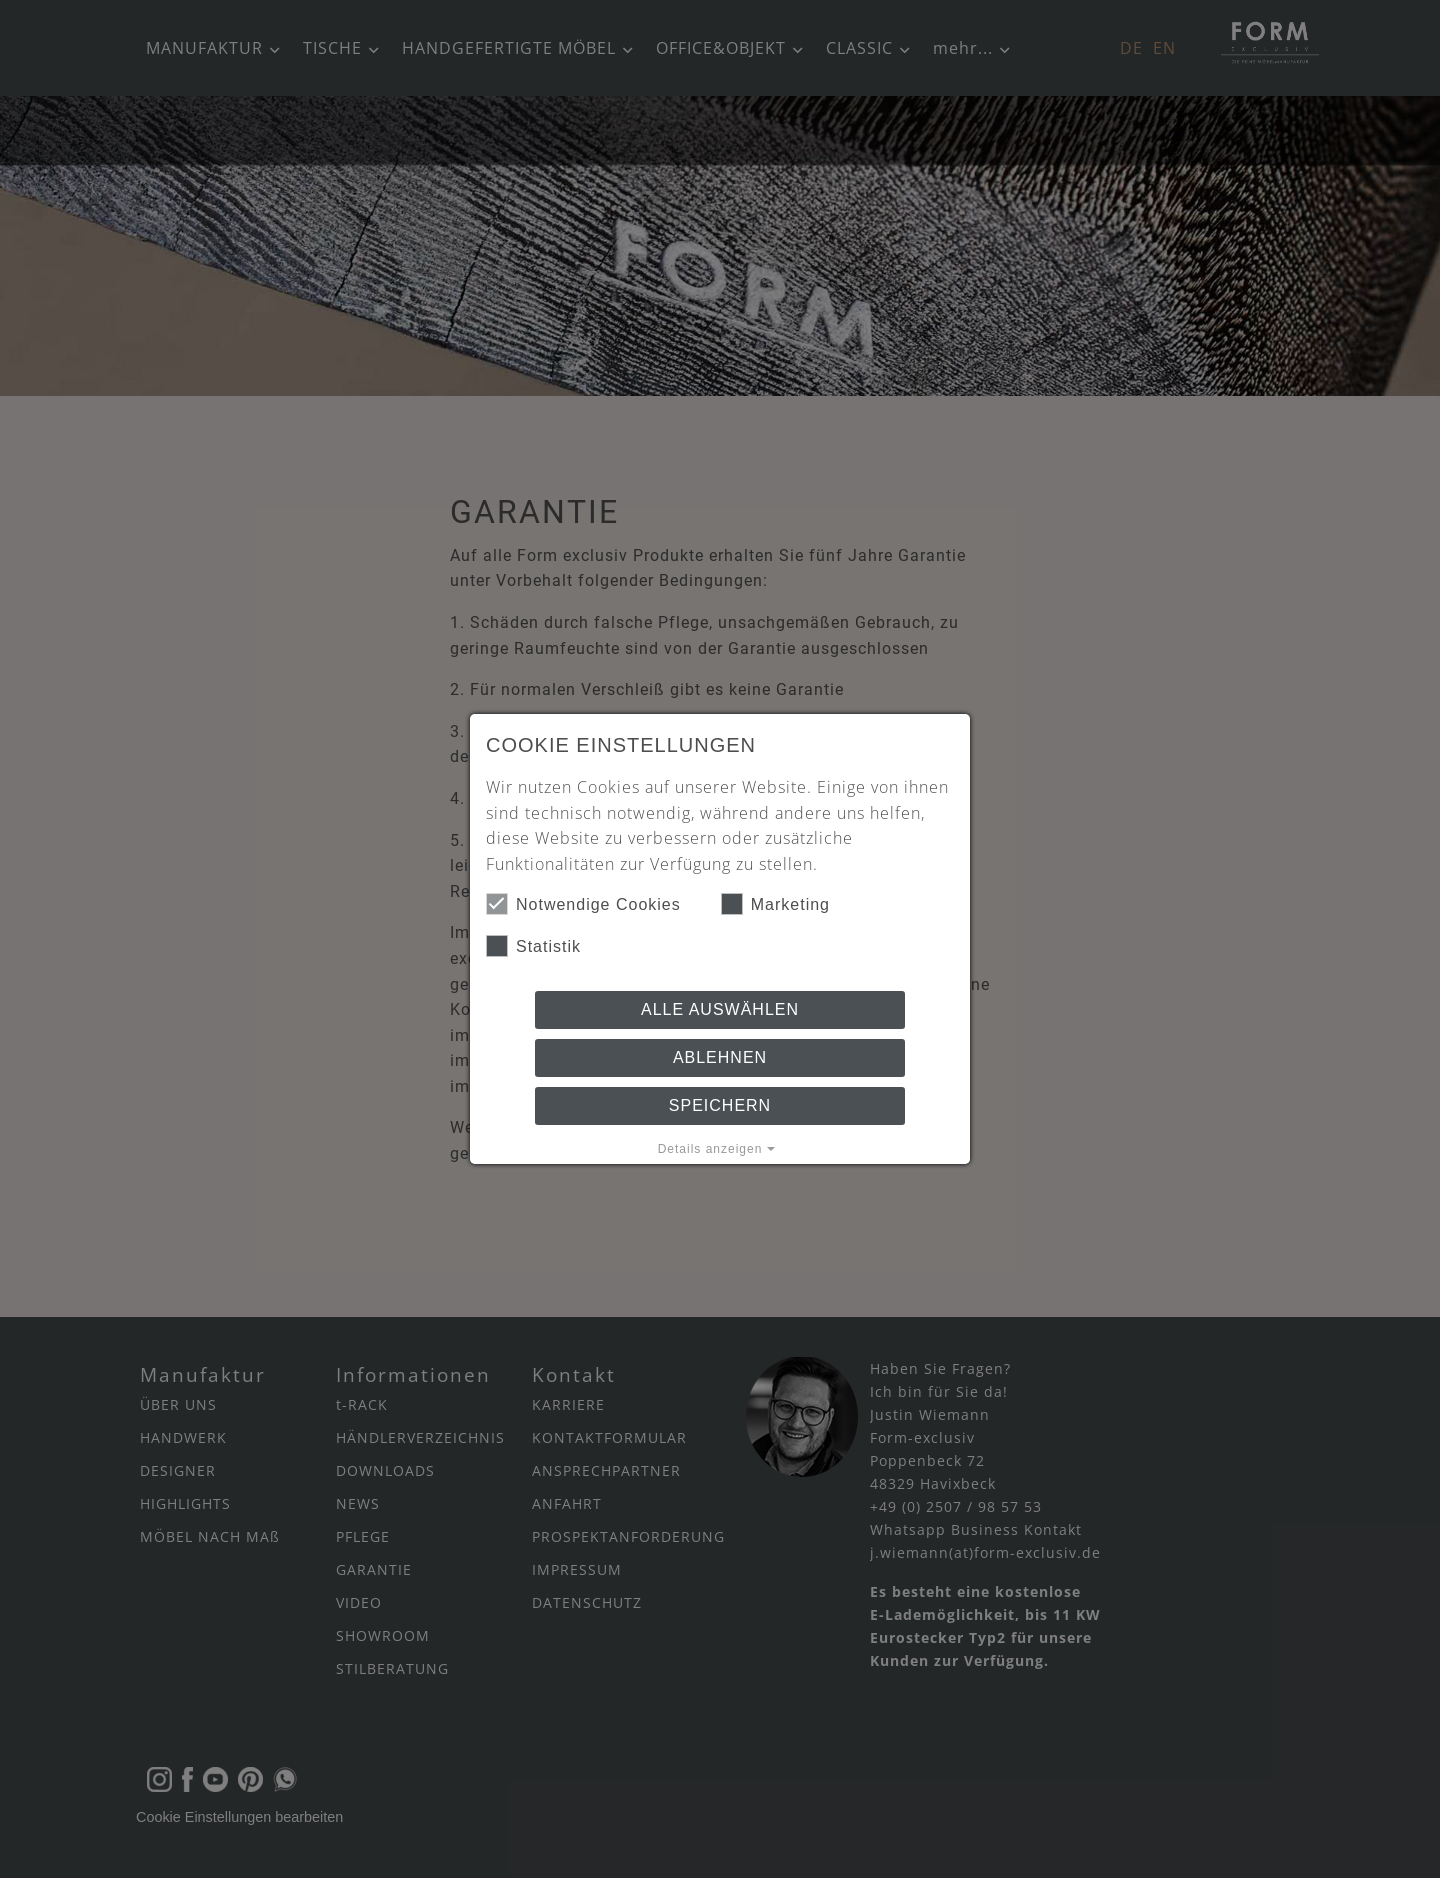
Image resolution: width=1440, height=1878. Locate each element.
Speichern (720, 1105)
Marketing (775, 904)
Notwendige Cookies (583, 904)
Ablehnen (720, 1057)
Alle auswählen (720, 1009)
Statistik (533, 946)
